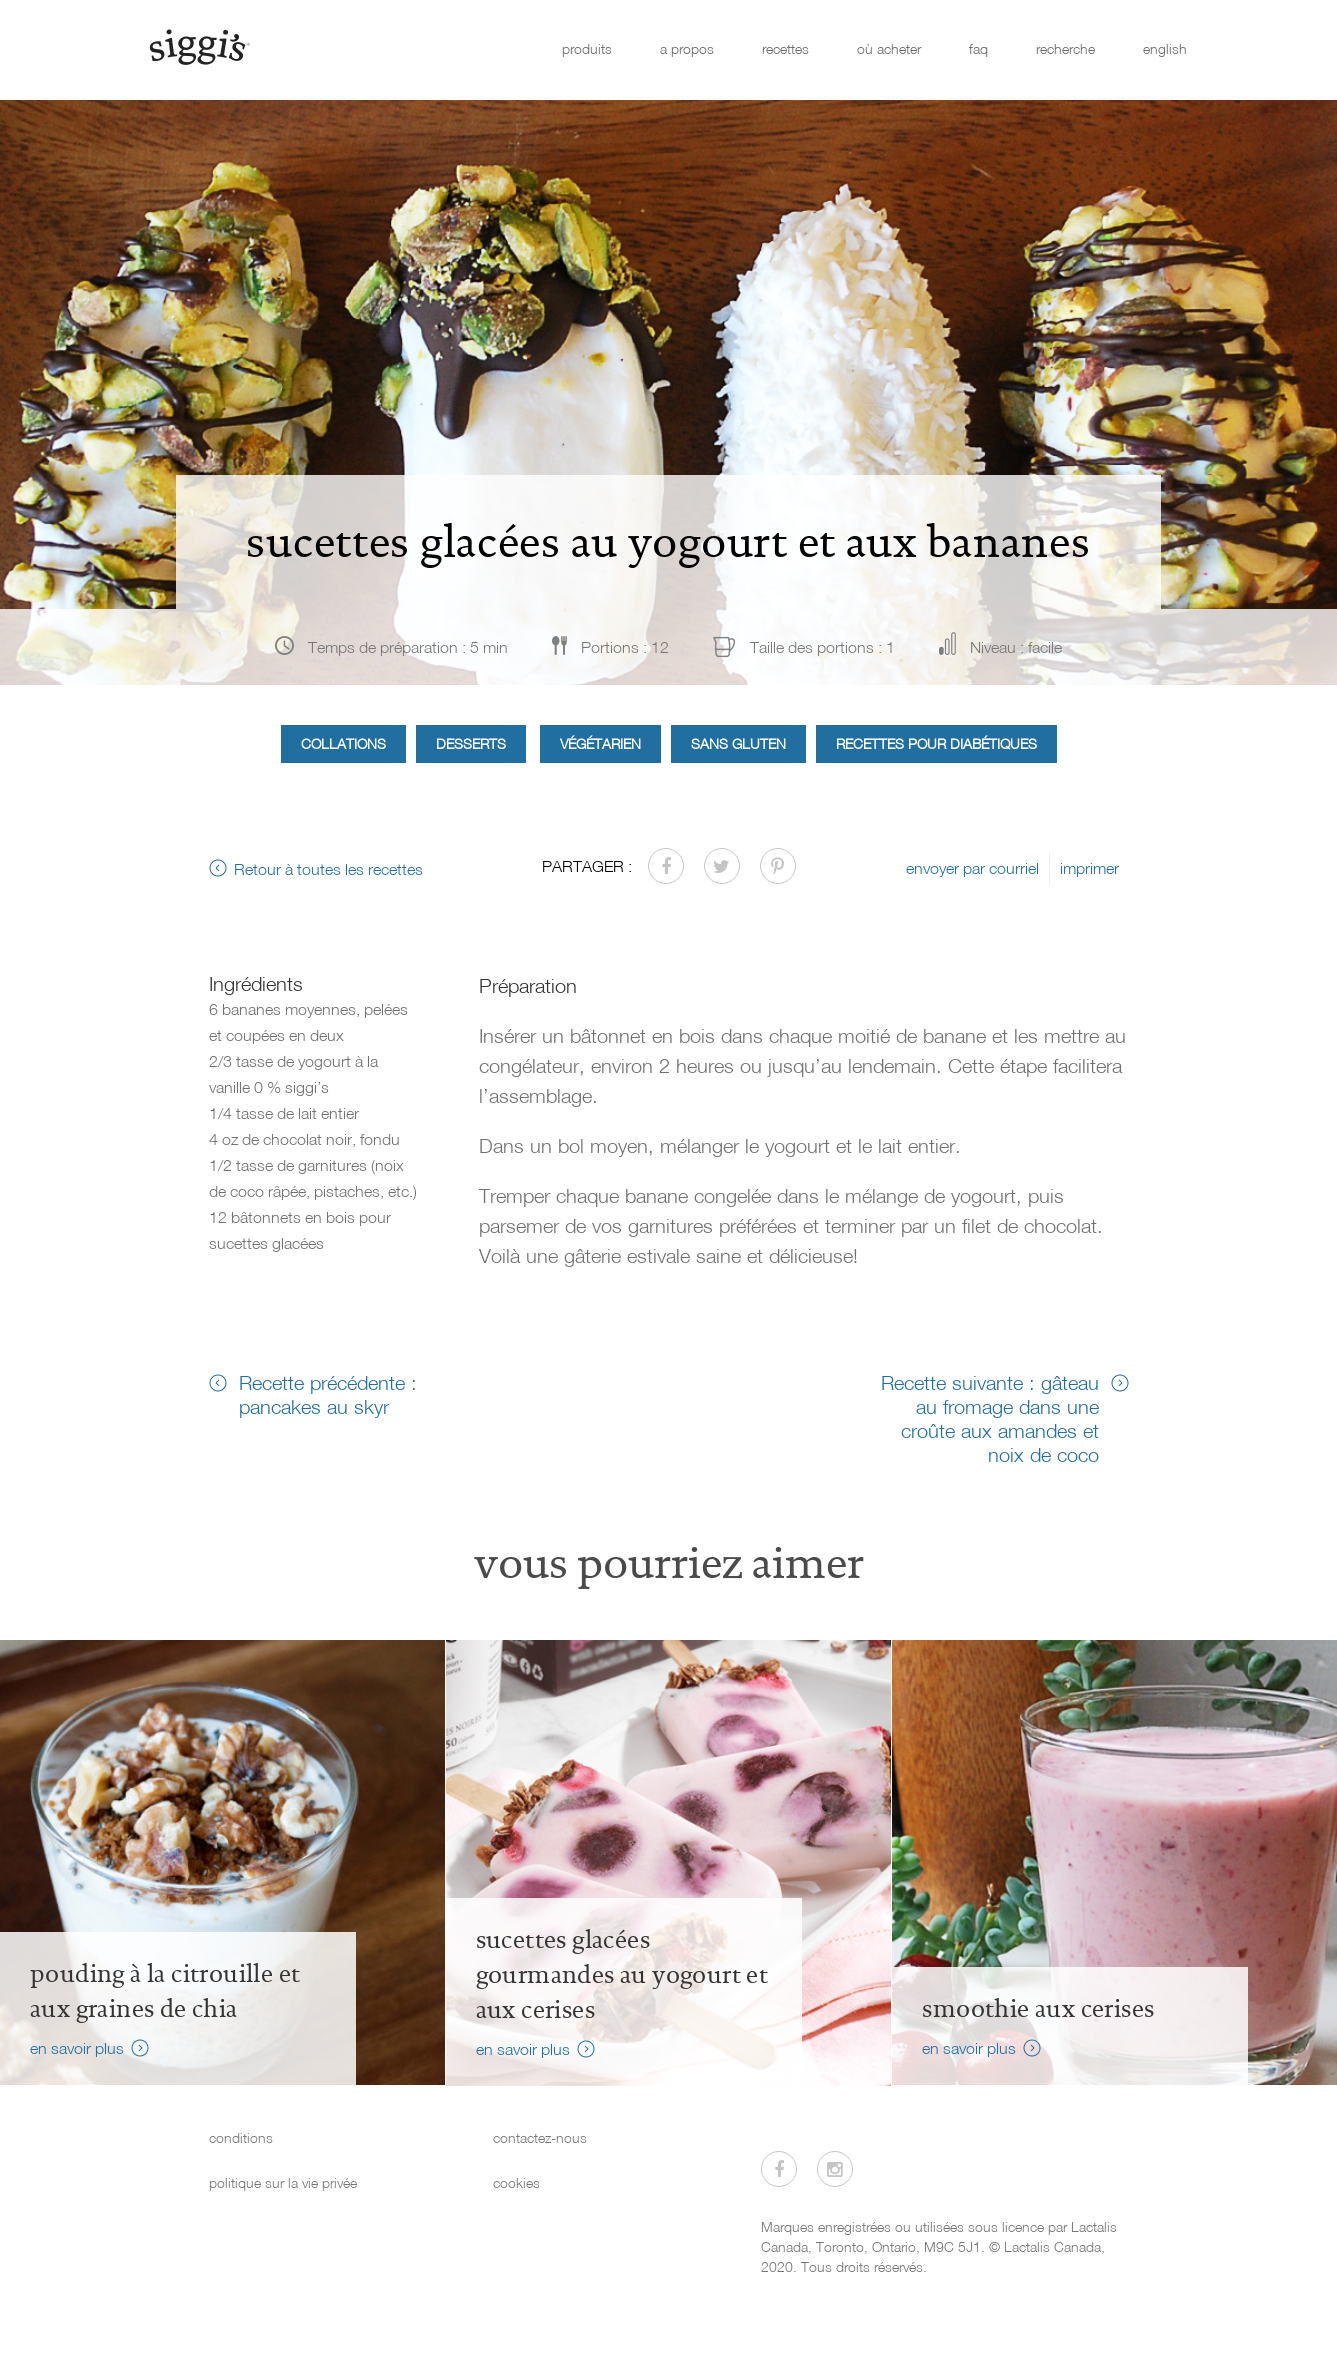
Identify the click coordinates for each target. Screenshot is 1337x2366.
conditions (241, 2137)
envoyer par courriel (972, 868)
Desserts (471, 743)
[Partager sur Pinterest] (778, 866)
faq (978, 48)
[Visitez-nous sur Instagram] (835, 2169)
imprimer (1089, 868)
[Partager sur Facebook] (666, 866)
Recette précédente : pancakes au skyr (328, 1394)
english (1165, 48)
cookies (516, 2182)
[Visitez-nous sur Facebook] (779, 2169)
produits (587, 48)
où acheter (889, 48)
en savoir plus (77, 2048)
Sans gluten (738, 743)
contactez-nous (540, 2137)
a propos (687, 48)
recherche (1065, 48)
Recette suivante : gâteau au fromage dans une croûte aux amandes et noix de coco (990, 1418)
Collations (343, 743)
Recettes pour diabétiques (936, 743)
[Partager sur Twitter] (722, 866)
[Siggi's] (198, 46)
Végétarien (600, 743)
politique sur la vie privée (283, 2182)
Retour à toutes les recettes (328, 869)
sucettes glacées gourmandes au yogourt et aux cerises (622, 1975)
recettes (785, 48)
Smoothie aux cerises (1038, 2009)
